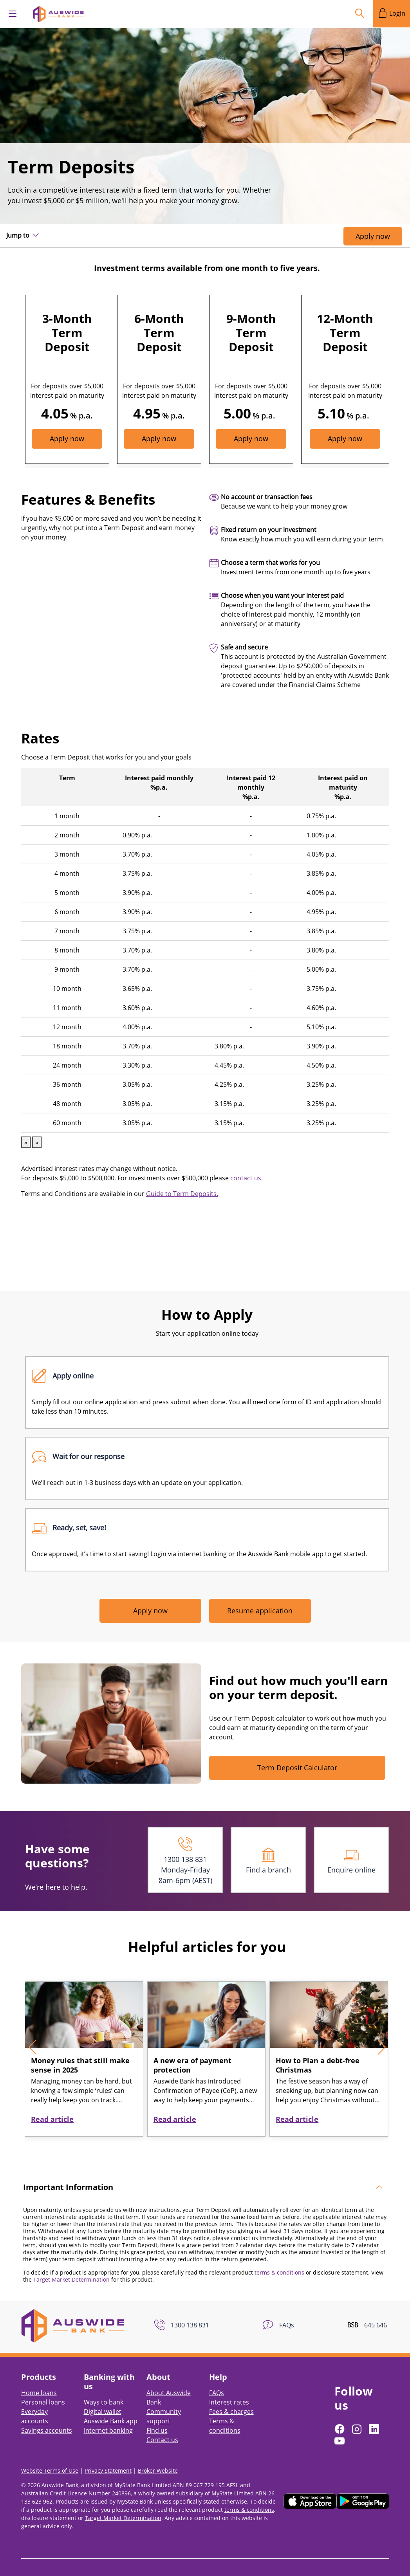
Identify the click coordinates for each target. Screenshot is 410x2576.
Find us (157, 2416)
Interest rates (229, 2388)
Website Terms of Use (49, 2457)
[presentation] (36, 2033)
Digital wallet (102, 2398)
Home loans (39, 2379)
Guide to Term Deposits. (182, 1182)
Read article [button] (52, 2105)
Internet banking (108, 2416)
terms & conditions (279, 2258)
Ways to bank (103, 2388)
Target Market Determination (71, 2265)
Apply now (373, 236)
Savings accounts (46, 2416)
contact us (245, 1166)
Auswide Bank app (110, 2407)
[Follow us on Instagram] (357, 2415)
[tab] (205, 2173)
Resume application (260, 1599)
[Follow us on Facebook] (340, 2415)
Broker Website (158, 2457)
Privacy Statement (108, 2457)
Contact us (162, 2426)
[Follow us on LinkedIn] (375, 2415)
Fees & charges (231, 2398)
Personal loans (43, 2388)
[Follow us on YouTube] (340, 2427)
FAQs (216, 2379)
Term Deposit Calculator (297, 1756)
